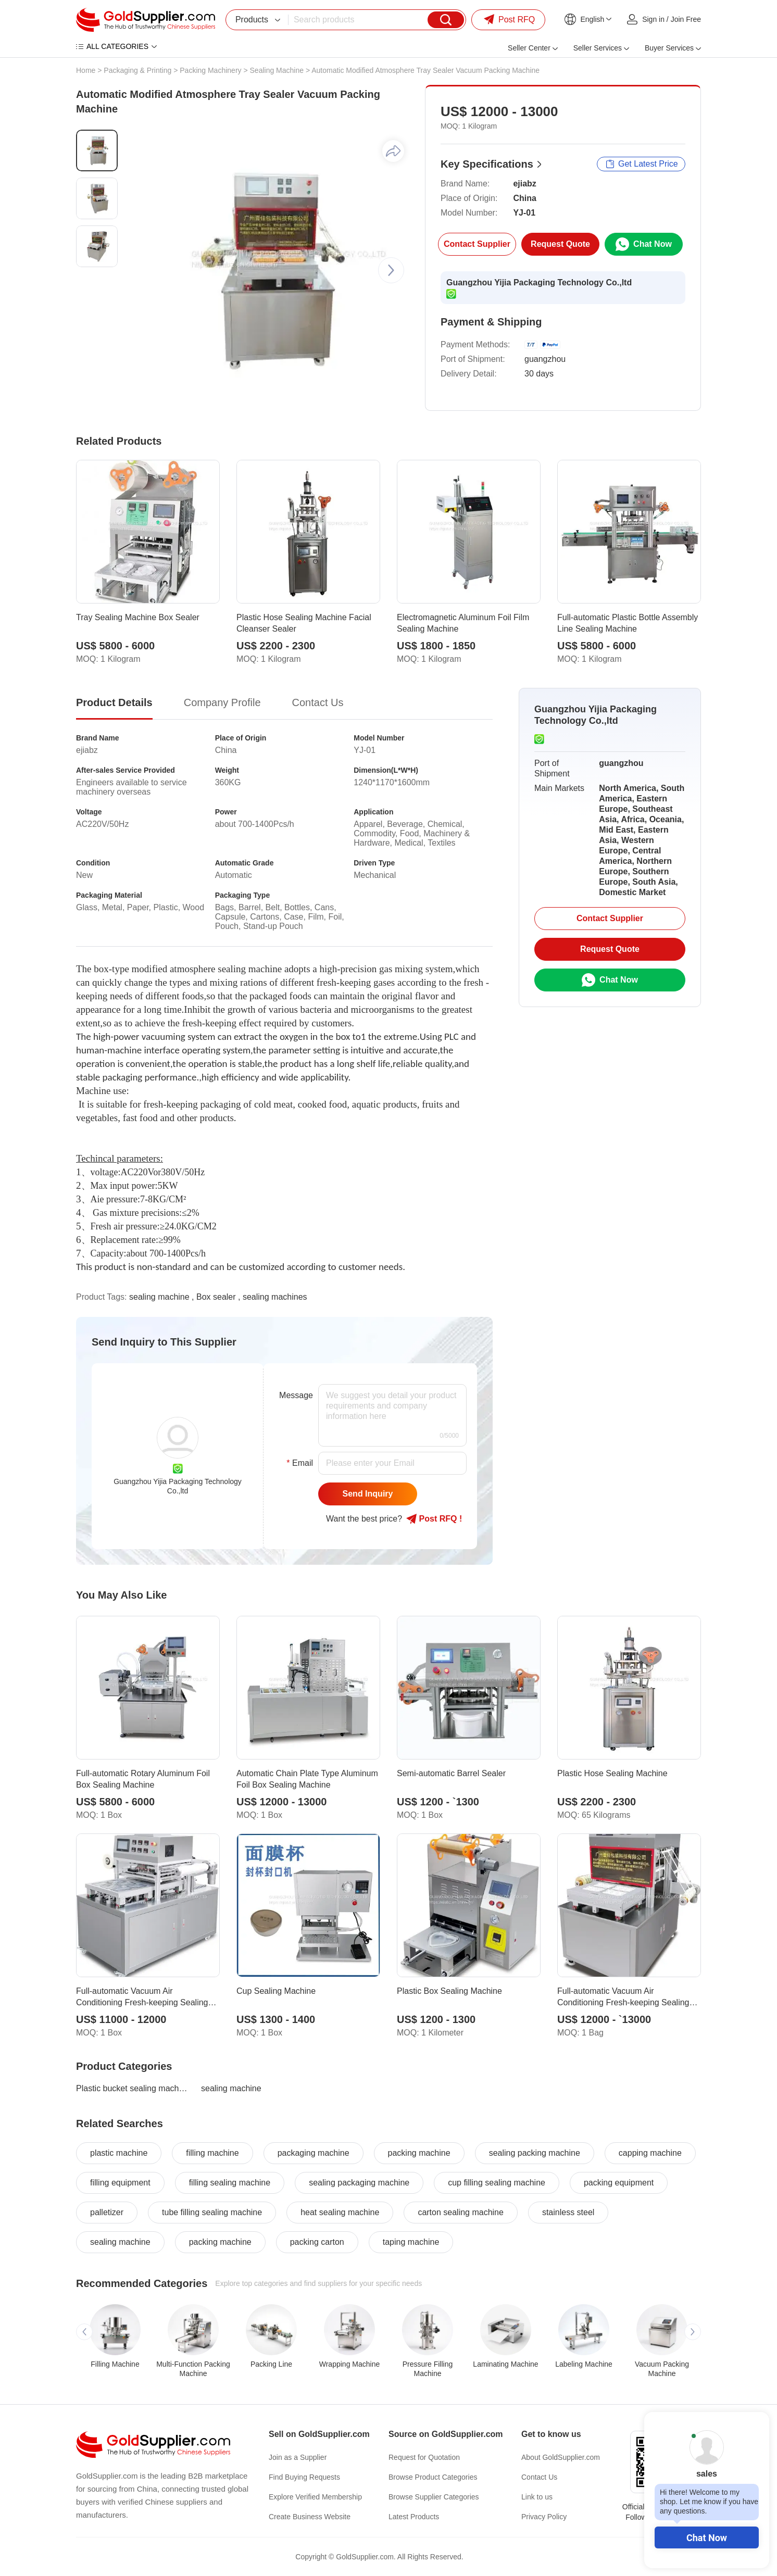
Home (85, 70)
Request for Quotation (424, 2457)
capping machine (650, 2152)
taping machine (411, 2242)
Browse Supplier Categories (433, 2497)
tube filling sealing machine (212, 2212)
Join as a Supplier (298, 2457)
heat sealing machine (339, 2212)
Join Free (686, 19)
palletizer (106, 2212)
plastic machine (118, 2152)
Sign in (653, 19)
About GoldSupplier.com (560, 2457)
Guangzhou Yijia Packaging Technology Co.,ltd (539, 282)
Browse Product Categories (432, 2477)
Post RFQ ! (434, 1519)
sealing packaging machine (359, 2182)
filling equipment (120, 2182)
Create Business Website (309, 2516)
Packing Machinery (210, 70)
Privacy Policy (544, 2516)
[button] (391, 270)
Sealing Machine (277, 70)
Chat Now (706, 2537)
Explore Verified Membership (315, 2497)
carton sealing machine (461, 2212)
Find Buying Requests (304, 2477)
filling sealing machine (230, 2182)
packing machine (419, 2152)
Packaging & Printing (137, 70)
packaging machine (313, 2152)
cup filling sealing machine (496, 2182)
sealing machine (159, 1296)
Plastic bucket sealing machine (132, 2088)
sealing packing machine (534, 2152)
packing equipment (619, 2182)
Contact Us (539, 2477)
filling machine (212, 2152)
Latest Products (413, 2516)
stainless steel (568, 2212)
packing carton (317, 2242)
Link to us (537, 2497)
